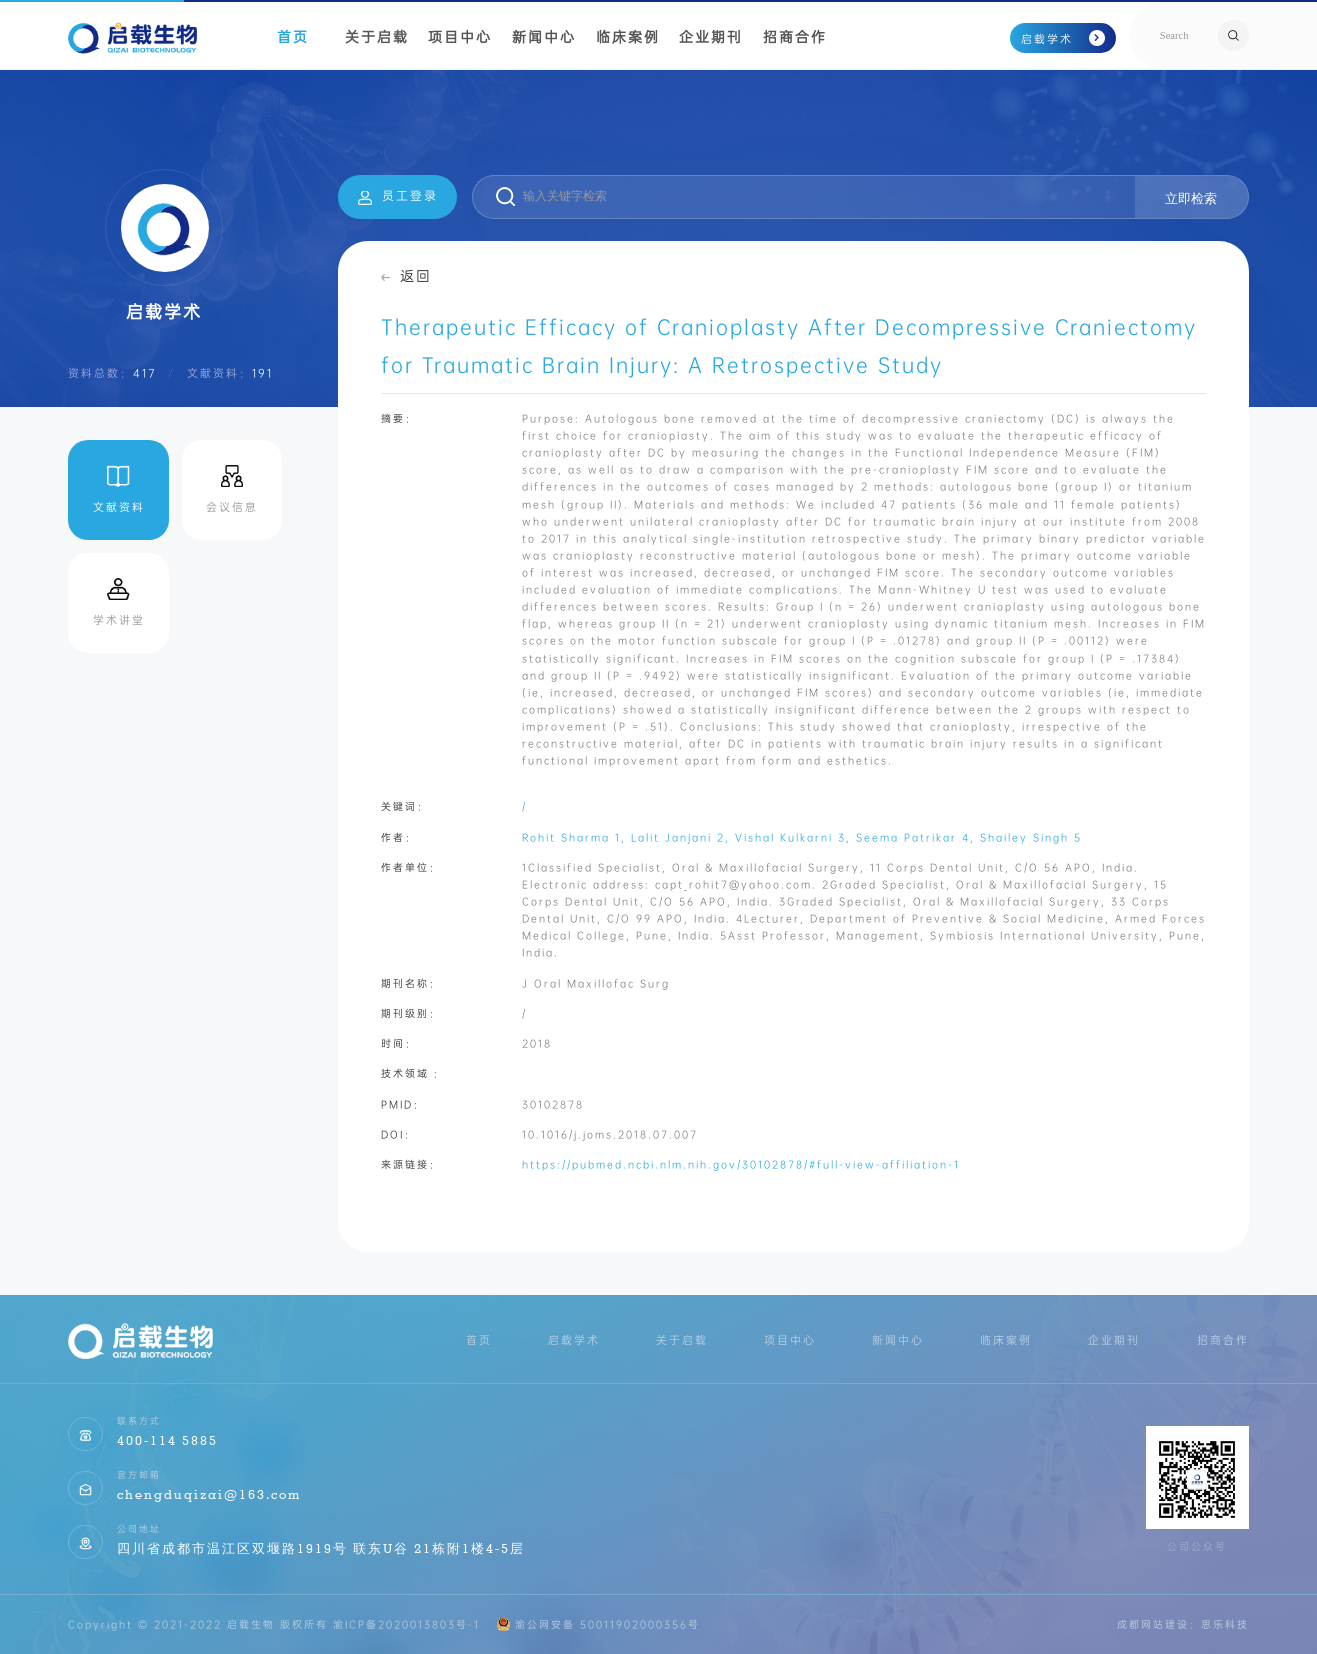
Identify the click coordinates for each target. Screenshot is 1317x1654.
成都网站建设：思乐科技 (1183, 1624)
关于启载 (377, 37)
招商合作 (795, 37)
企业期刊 (711, 37)
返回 (406, 276)
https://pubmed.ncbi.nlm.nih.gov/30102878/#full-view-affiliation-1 (741, 1164)
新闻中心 (544, 37)
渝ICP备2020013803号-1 (406, 1624)
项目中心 (460, 37)
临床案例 (628, 37)
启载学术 (1063, 39)
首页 (293, 37)
